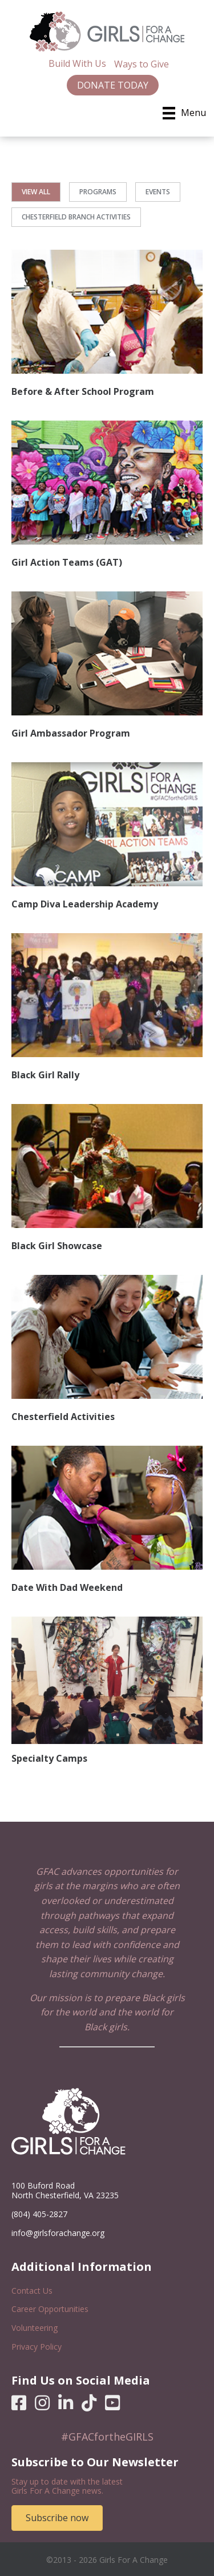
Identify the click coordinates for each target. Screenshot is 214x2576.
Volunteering (34, 2327)
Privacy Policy (36, 2346)
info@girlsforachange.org (57, 2232)
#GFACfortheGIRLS (107, 2436)
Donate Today (112, 85)
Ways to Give (141, 64)
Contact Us (32, 2290)
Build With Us (77, 63)
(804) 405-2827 (39, 2214)
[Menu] (184, 113)
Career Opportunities (49, 2308)
